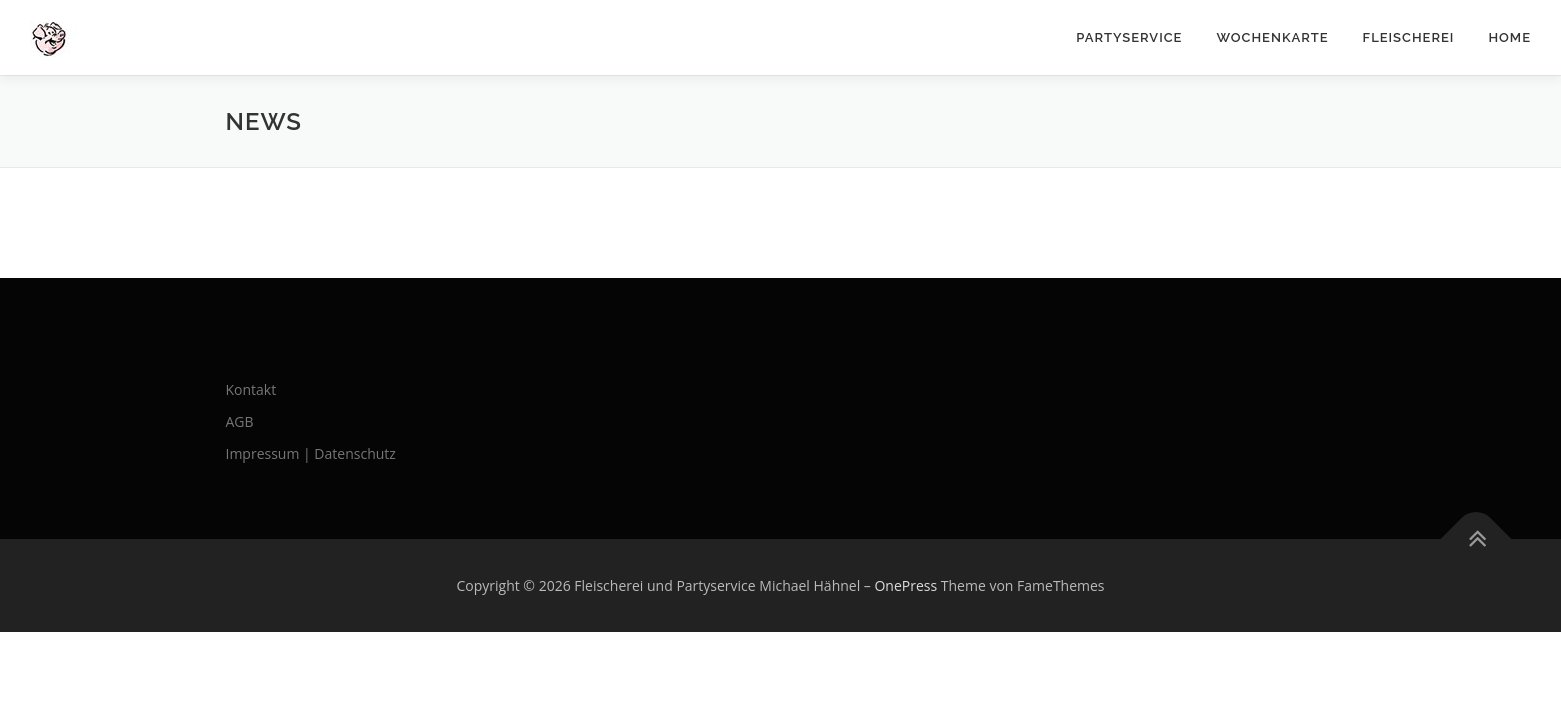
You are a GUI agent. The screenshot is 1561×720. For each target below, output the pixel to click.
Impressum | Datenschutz (311, 453)
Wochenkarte (1272, 37)
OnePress (905, 585)
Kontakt (251, 389)
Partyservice (1129, 37)
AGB (240, 421)
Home (1509, 37)
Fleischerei (1409, 37)
